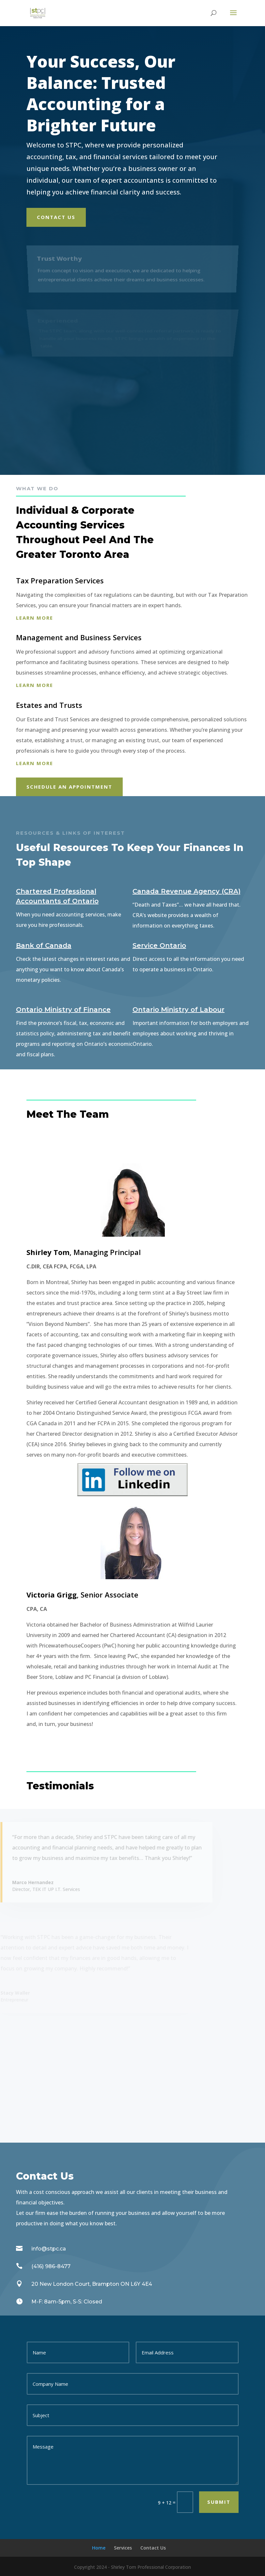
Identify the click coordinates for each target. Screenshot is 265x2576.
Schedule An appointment (69, 786)
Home (98, 2548)
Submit (218, 2502)
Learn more (34, 617)
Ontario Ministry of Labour (178, 1009)
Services (123, 2548)
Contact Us (56, 217)
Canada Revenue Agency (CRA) (186, 891)
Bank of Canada (43, 945)
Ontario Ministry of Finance (63, 1009)
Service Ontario (159, 945)
